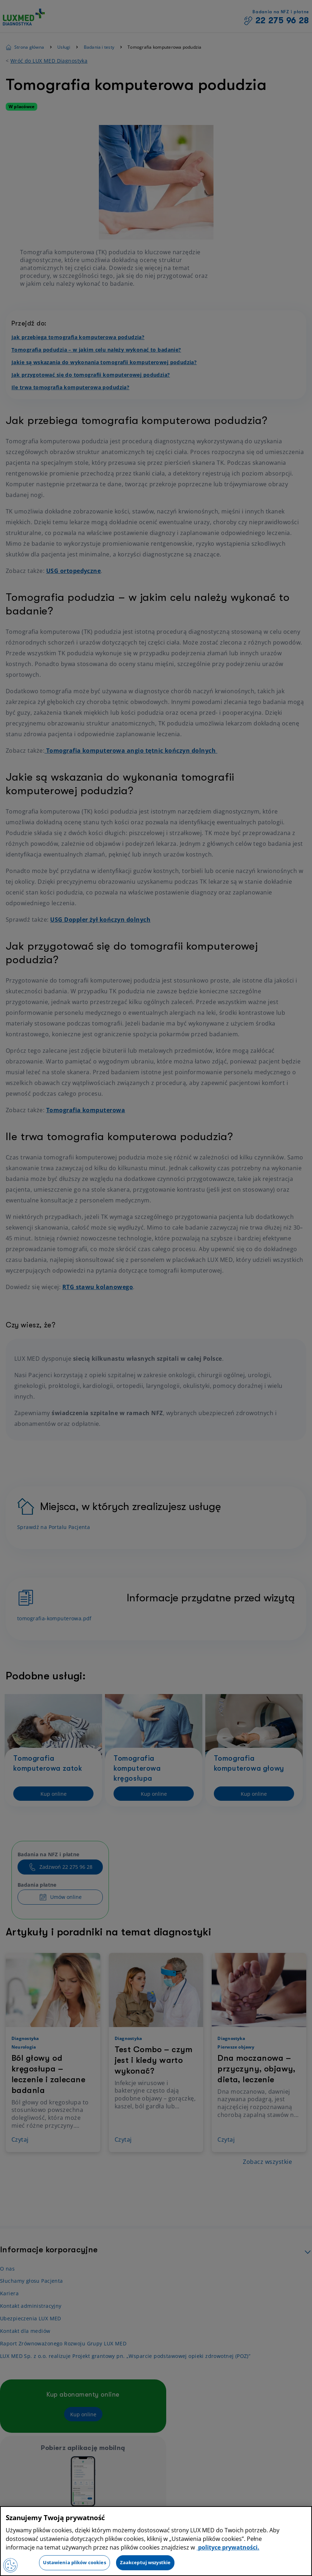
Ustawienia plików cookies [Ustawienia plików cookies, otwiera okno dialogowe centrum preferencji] (74, 2562)
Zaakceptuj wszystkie (145, 2562)
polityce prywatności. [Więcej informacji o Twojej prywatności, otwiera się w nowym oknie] (228, 2547)
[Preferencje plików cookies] (10, 2565)
